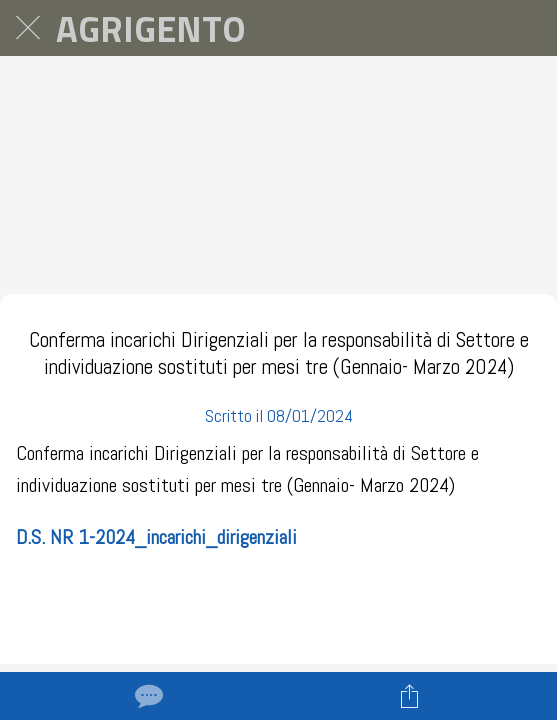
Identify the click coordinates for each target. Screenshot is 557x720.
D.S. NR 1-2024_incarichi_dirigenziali (156, 537)
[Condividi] (410, 696)
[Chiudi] (28, 28)
